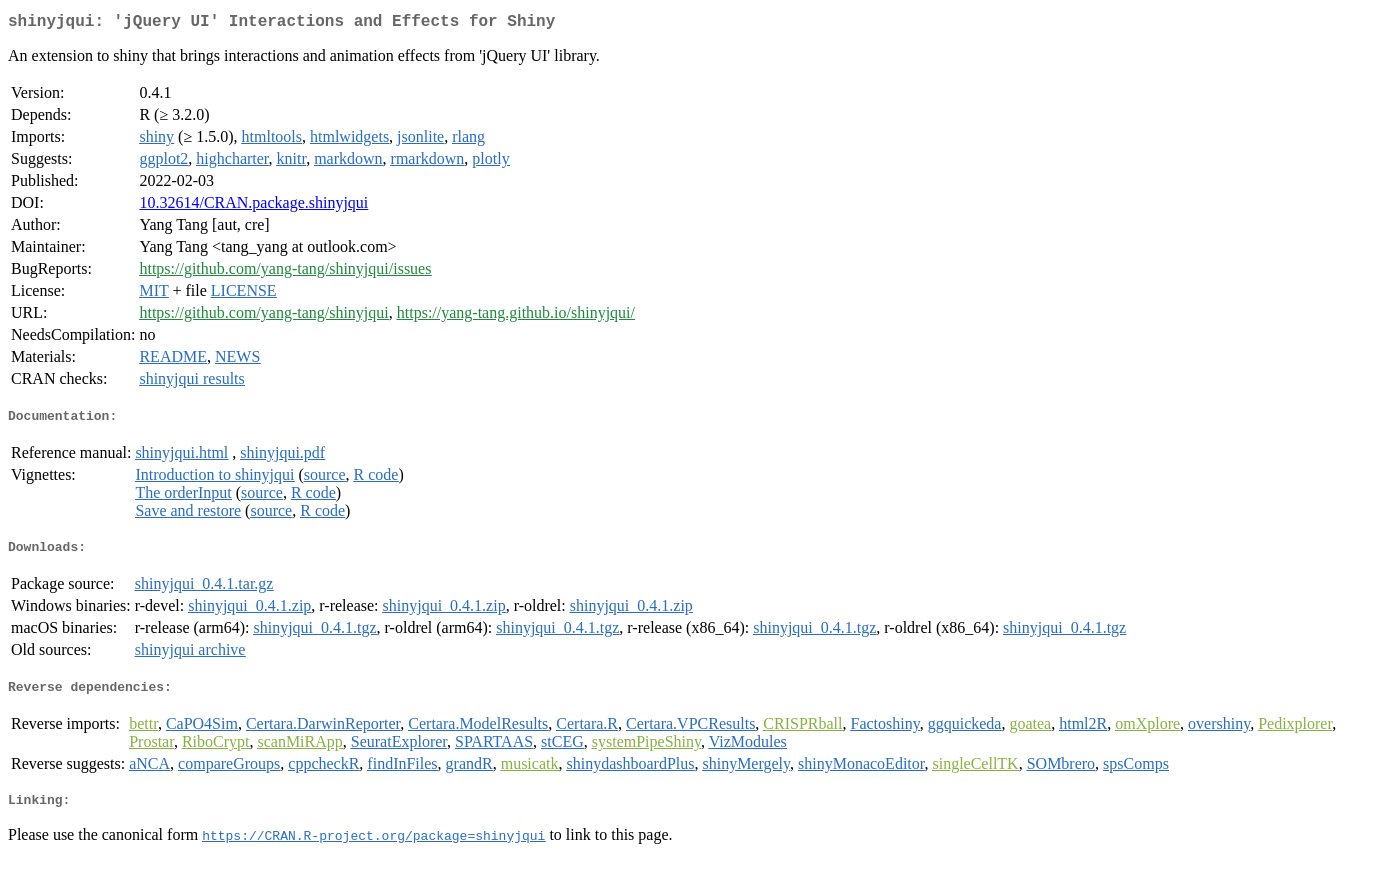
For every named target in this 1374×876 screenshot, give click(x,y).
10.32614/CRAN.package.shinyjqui (253, 206)
